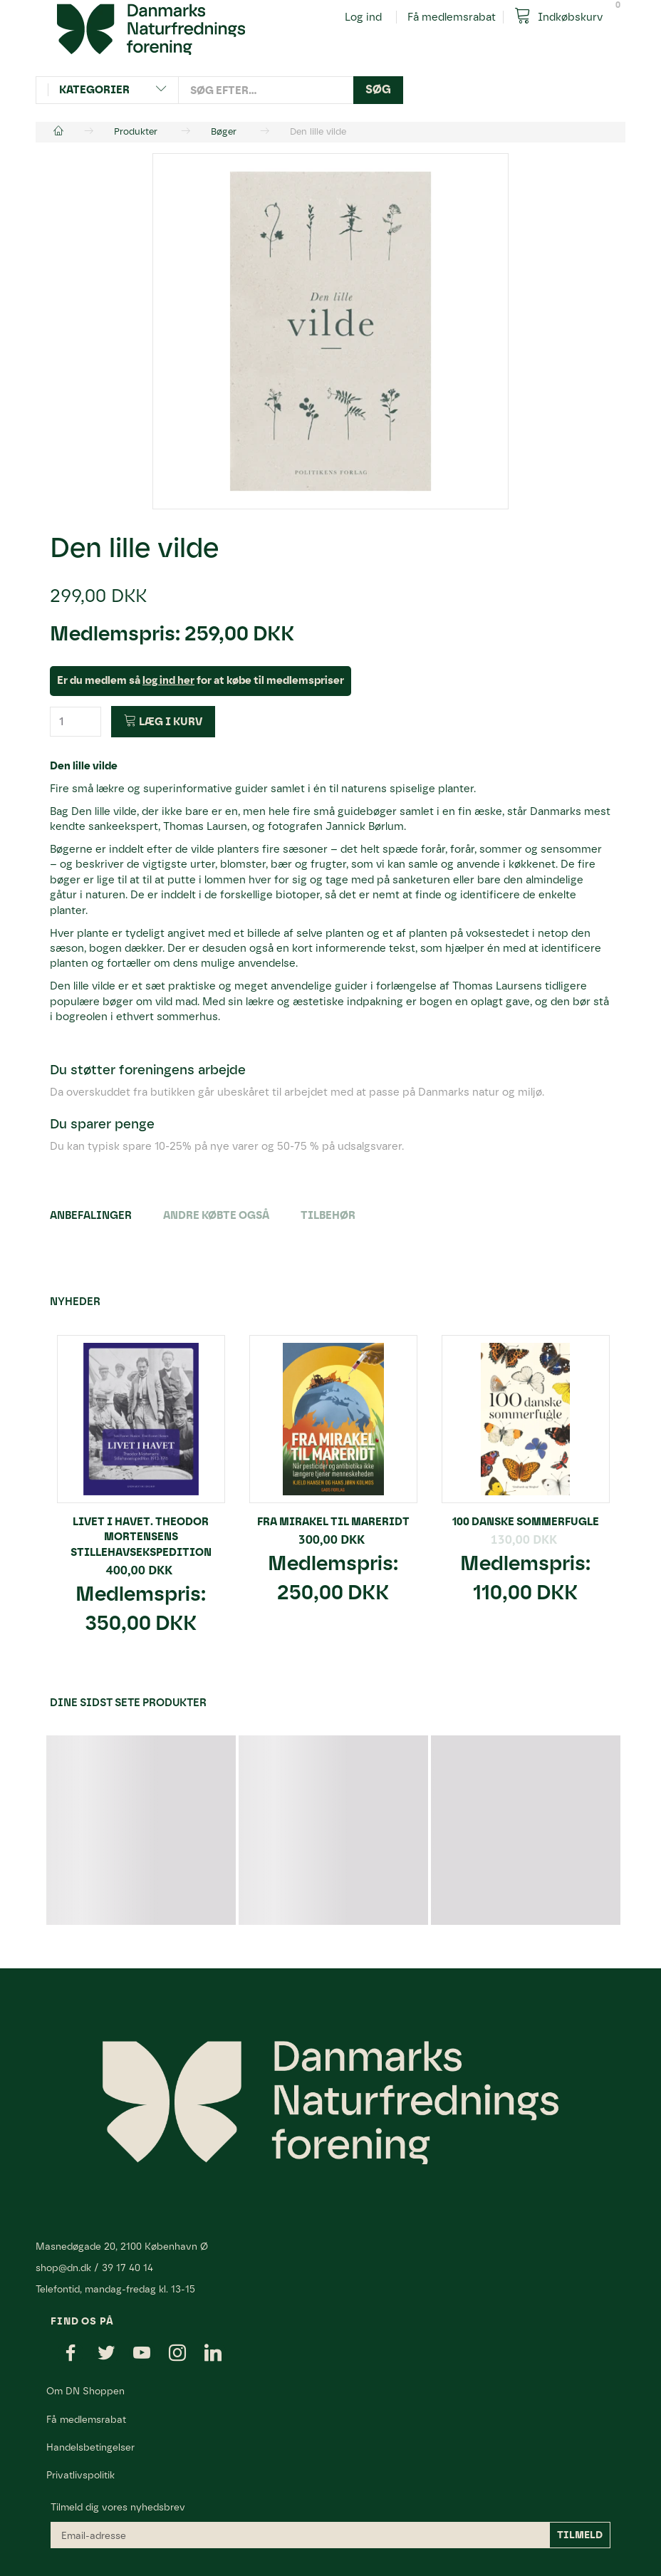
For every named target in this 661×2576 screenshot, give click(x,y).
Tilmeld (580, 2535)
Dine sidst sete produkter (128, 1702)
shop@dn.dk (63, 2267)
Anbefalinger (91, 1215)
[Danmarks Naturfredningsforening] (151, 28)
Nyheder (75, 1301)
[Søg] (378, 90)
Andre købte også (216, 1215)
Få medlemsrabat (451, 17)
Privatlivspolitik (80, 2475)
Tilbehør (328, 1215)
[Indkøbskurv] (564, 16)
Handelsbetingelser (90, 2447)
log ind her (168, 680)
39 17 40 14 (127, 2267)
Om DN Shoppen (85, 2390)
